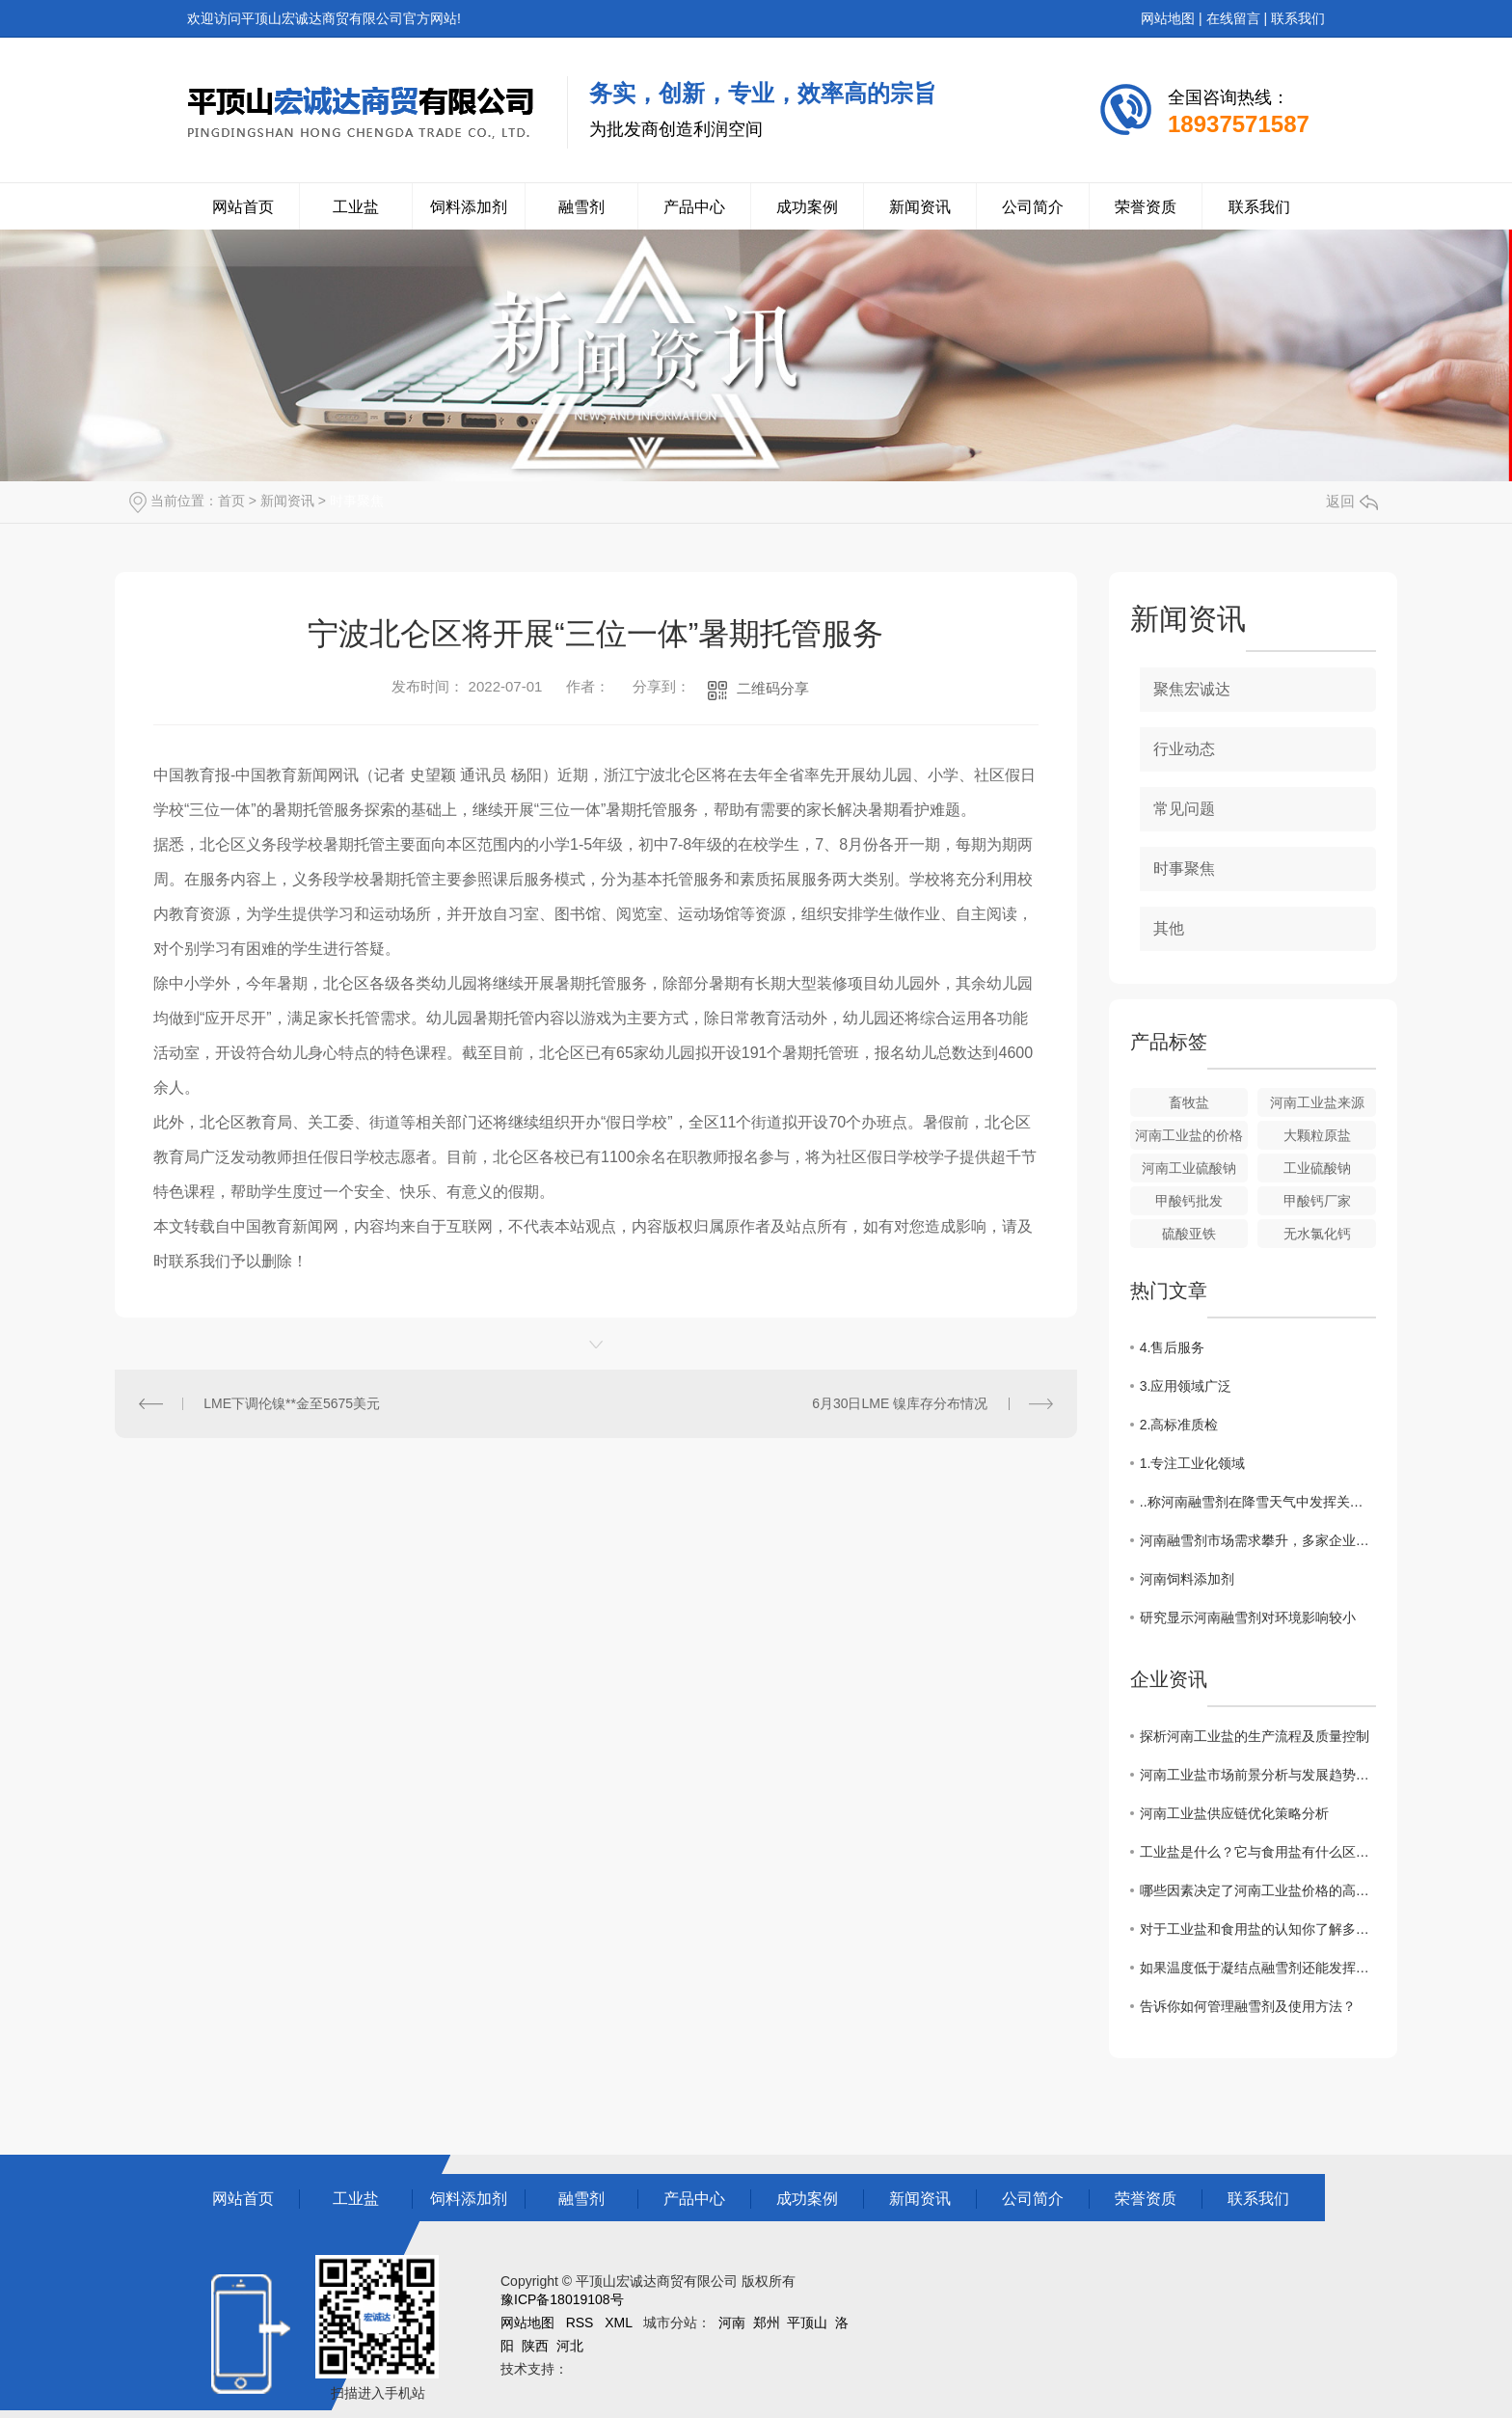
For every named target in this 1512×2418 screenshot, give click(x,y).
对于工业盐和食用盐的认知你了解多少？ (1258, 1929)
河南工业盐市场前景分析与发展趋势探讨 (1258, 1774)
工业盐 (356, 207)
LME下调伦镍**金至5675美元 (291, 1403)
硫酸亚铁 (1189, 1233)
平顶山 (807, 2322)
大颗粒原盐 (1317, 1135)
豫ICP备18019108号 (562, 2299)
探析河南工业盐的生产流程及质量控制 (1254, 1736)
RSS (580, 2322)
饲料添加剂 (468, 207)
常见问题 (1184, 809)
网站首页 (243, 207)
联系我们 (1298, 18)
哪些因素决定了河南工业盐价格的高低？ (1258, 1890)
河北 (569, 2345)
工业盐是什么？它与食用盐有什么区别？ (1258, 1852)
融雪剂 (581, 207)
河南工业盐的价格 (1189, 1135)
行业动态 (1184, 749)
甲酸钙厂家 (1317, 1201)
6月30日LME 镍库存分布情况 (899, 1403)
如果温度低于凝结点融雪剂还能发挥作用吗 (1258, 1967)
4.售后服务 (1172, 1347)
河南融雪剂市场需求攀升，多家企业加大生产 (1258, 1540)
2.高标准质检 (1179, 1424)
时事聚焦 (357, 500)
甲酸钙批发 (1189, 1201)
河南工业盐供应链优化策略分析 (1234, 1813)
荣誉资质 (1145, 207)
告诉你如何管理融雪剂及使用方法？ (1248, 2006)
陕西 (535, 2345)
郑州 (766, 2322)
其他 (1168, 928)
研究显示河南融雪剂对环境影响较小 (1248, 1617)
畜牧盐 (1189, 1102)
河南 (731, 2322)
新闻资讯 (920, 207)
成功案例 (807, 207)
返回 (1352, 501)
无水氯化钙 (1317, 1233)
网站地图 (1168, 18)
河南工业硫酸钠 (1189, 1168)
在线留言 (1233, 18)
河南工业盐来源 (1317, 1102)
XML (618, 2322)
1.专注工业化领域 (1193, 1463)
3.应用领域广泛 (1186, 1386)
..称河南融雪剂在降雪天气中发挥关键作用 (1258, 1501)
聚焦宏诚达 (1191, 689)
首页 (231, 500)
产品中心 (694, 207)
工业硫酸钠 (1317, 1168)
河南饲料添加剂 (1187, 1579)
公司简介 (1033, 207)
